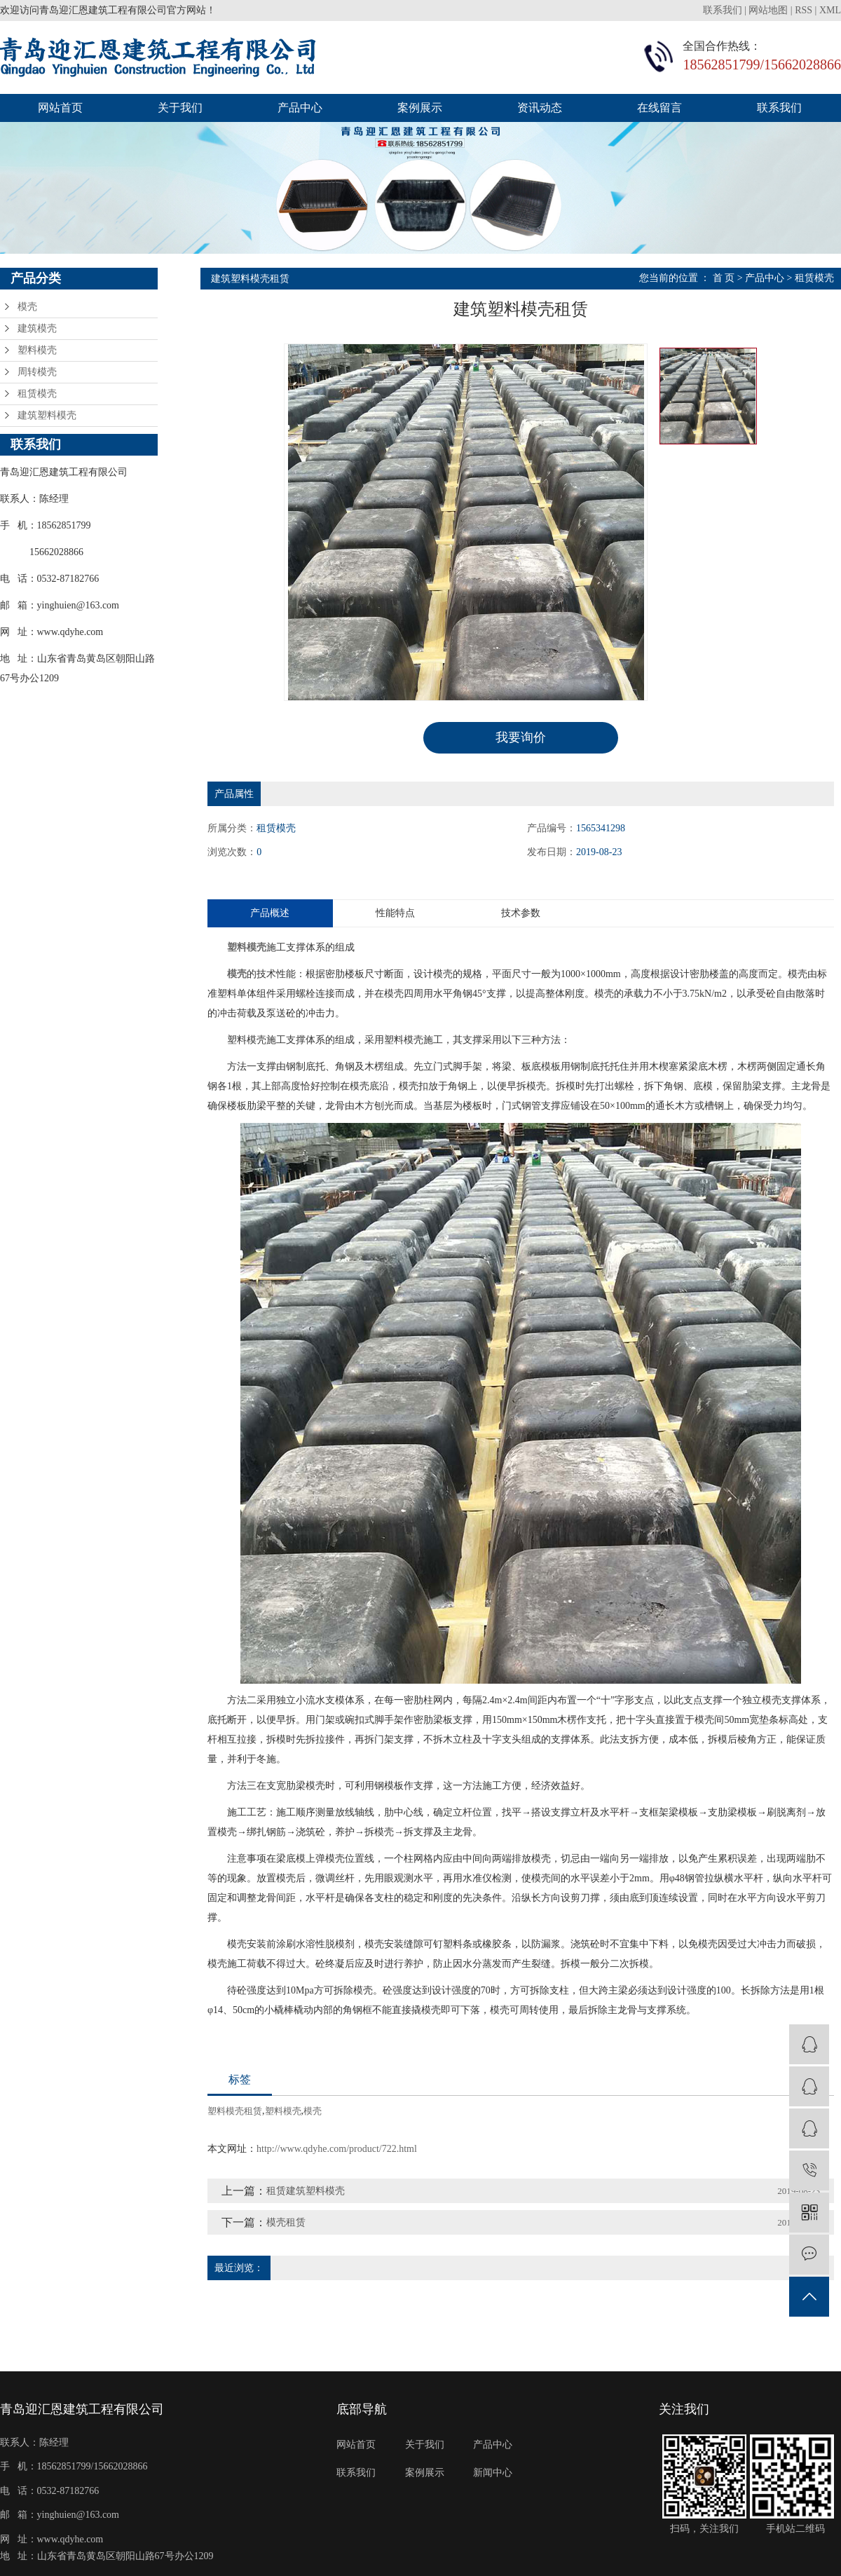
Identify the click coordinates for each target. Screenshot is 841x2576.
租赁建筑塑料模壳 (305, 2190)
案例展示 (419, 108)
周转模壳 (37, 372)
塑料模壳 (37, 350)
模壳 (27, 306)
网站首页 (60, 108)
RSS (803, 10)
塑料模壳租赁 (234, 2110)
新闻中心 (492, 2472)
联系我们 (724, 10)
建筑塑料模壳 (47, 415)
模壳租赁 (286, 2221)
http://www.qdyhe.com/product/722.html (337, 2148)
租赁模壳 (37, 393)
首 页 (724, 278)
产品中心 (300, 108)
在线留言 (659, 108)
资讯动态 (539, 108)
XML (830, 10)
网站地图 (768, 10)
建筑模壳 (37, 328)
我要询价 (520, 737)
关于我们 (180, 108)
